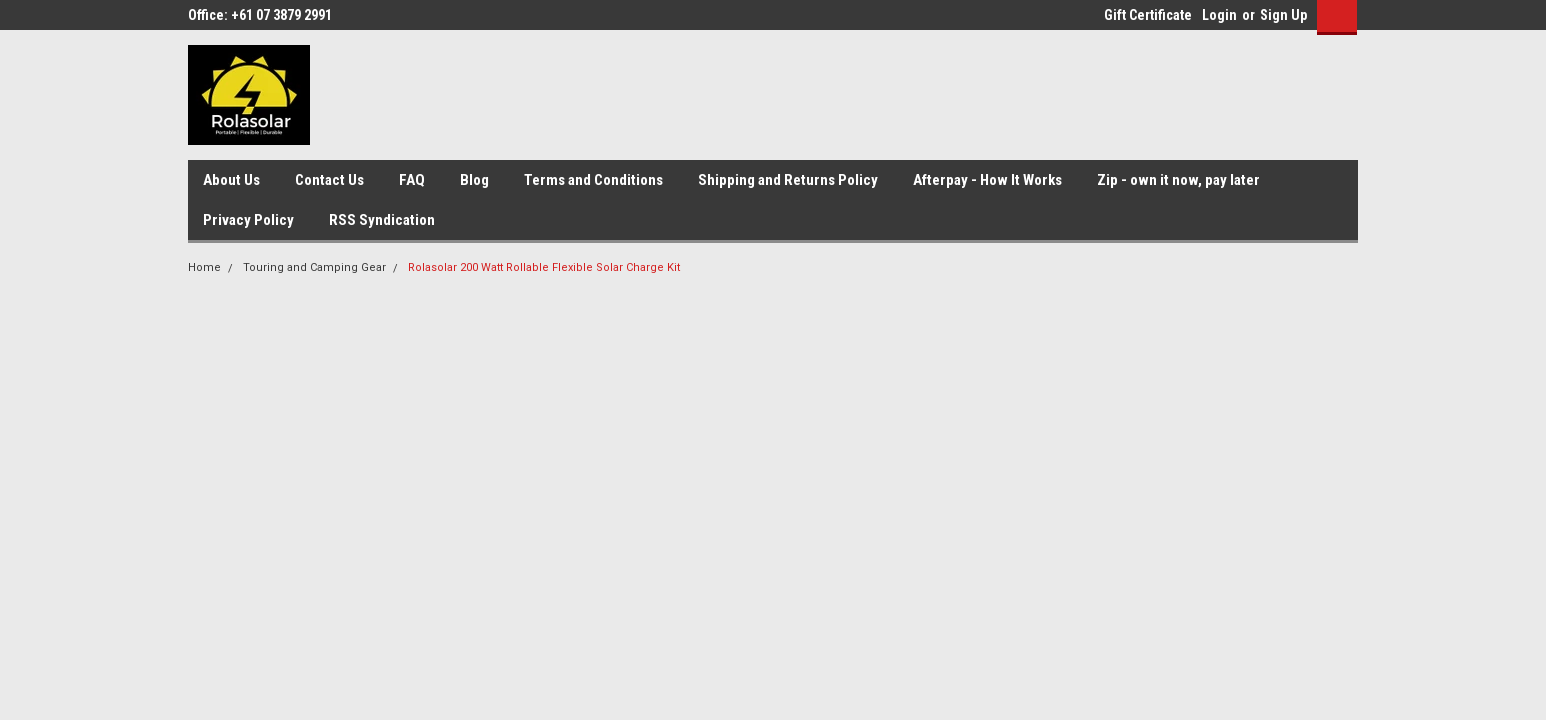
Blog (474, 180)
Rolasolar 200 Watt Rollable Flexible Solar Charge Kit (544, 267)
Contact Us (329, 180)
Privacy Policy (248, 220)
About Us (231, 180)
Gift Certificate (1148, 15)
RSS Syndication (382, 220)
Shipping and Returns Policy (788, 180)
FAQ (412, 180)
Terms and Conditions (593, 180)
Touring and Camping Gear (314, 267)
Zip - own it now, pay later (1178, 180)
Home (204, 267)
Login (1219, 15)
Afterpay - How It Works (987, 180)
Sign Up (1283, 15)
